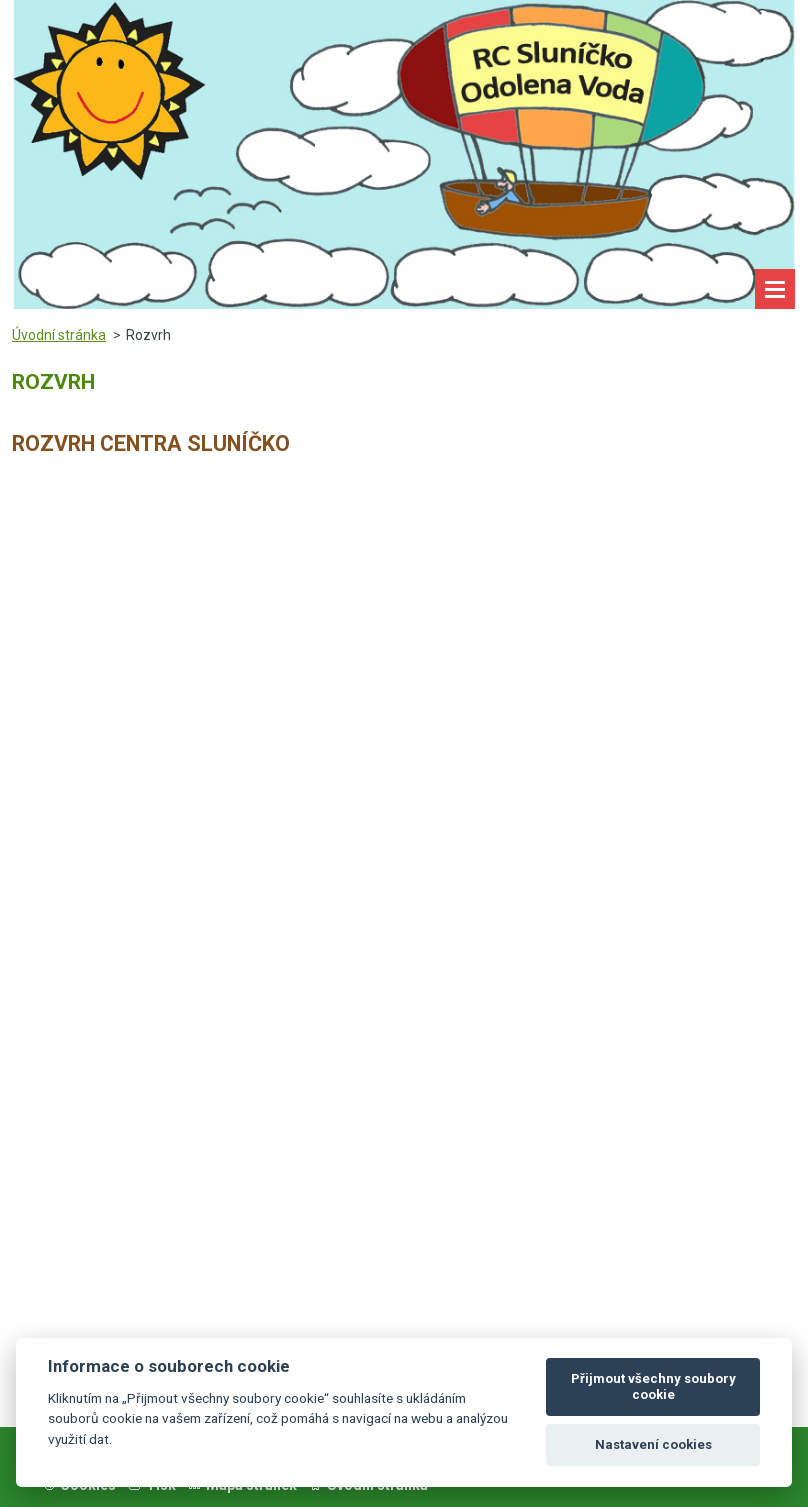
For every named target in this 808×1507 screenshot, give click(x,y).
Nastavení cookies (653, 1444)
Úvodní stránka (59, 335)
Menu (775, 289)
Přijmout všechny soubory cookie (653, 1386)
